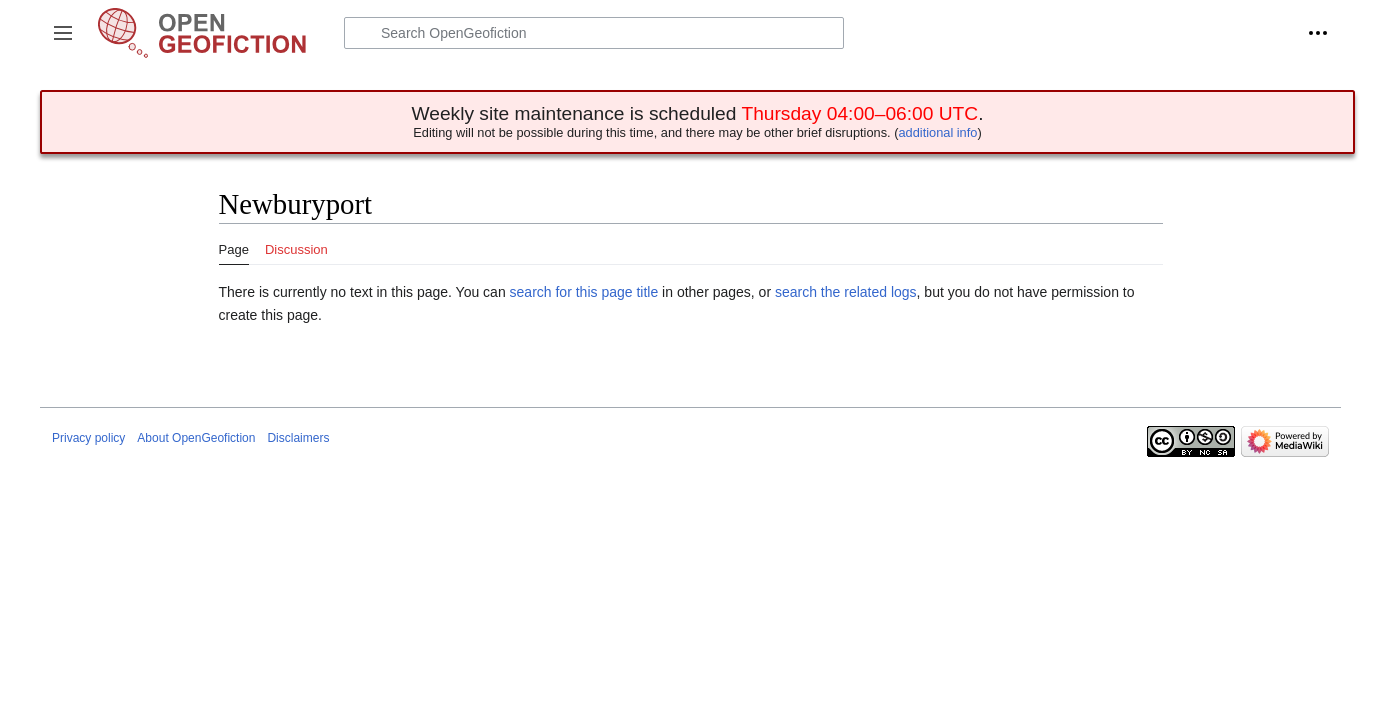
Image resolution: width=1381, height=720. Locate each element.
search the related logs (846, 292)
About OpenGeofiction (196, 438)
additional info (937, 132)
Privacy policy (88, 438)
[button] (63, 33)
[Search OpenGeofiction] (594, 33)
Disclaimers (298, 438)
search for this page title (584, 292)
